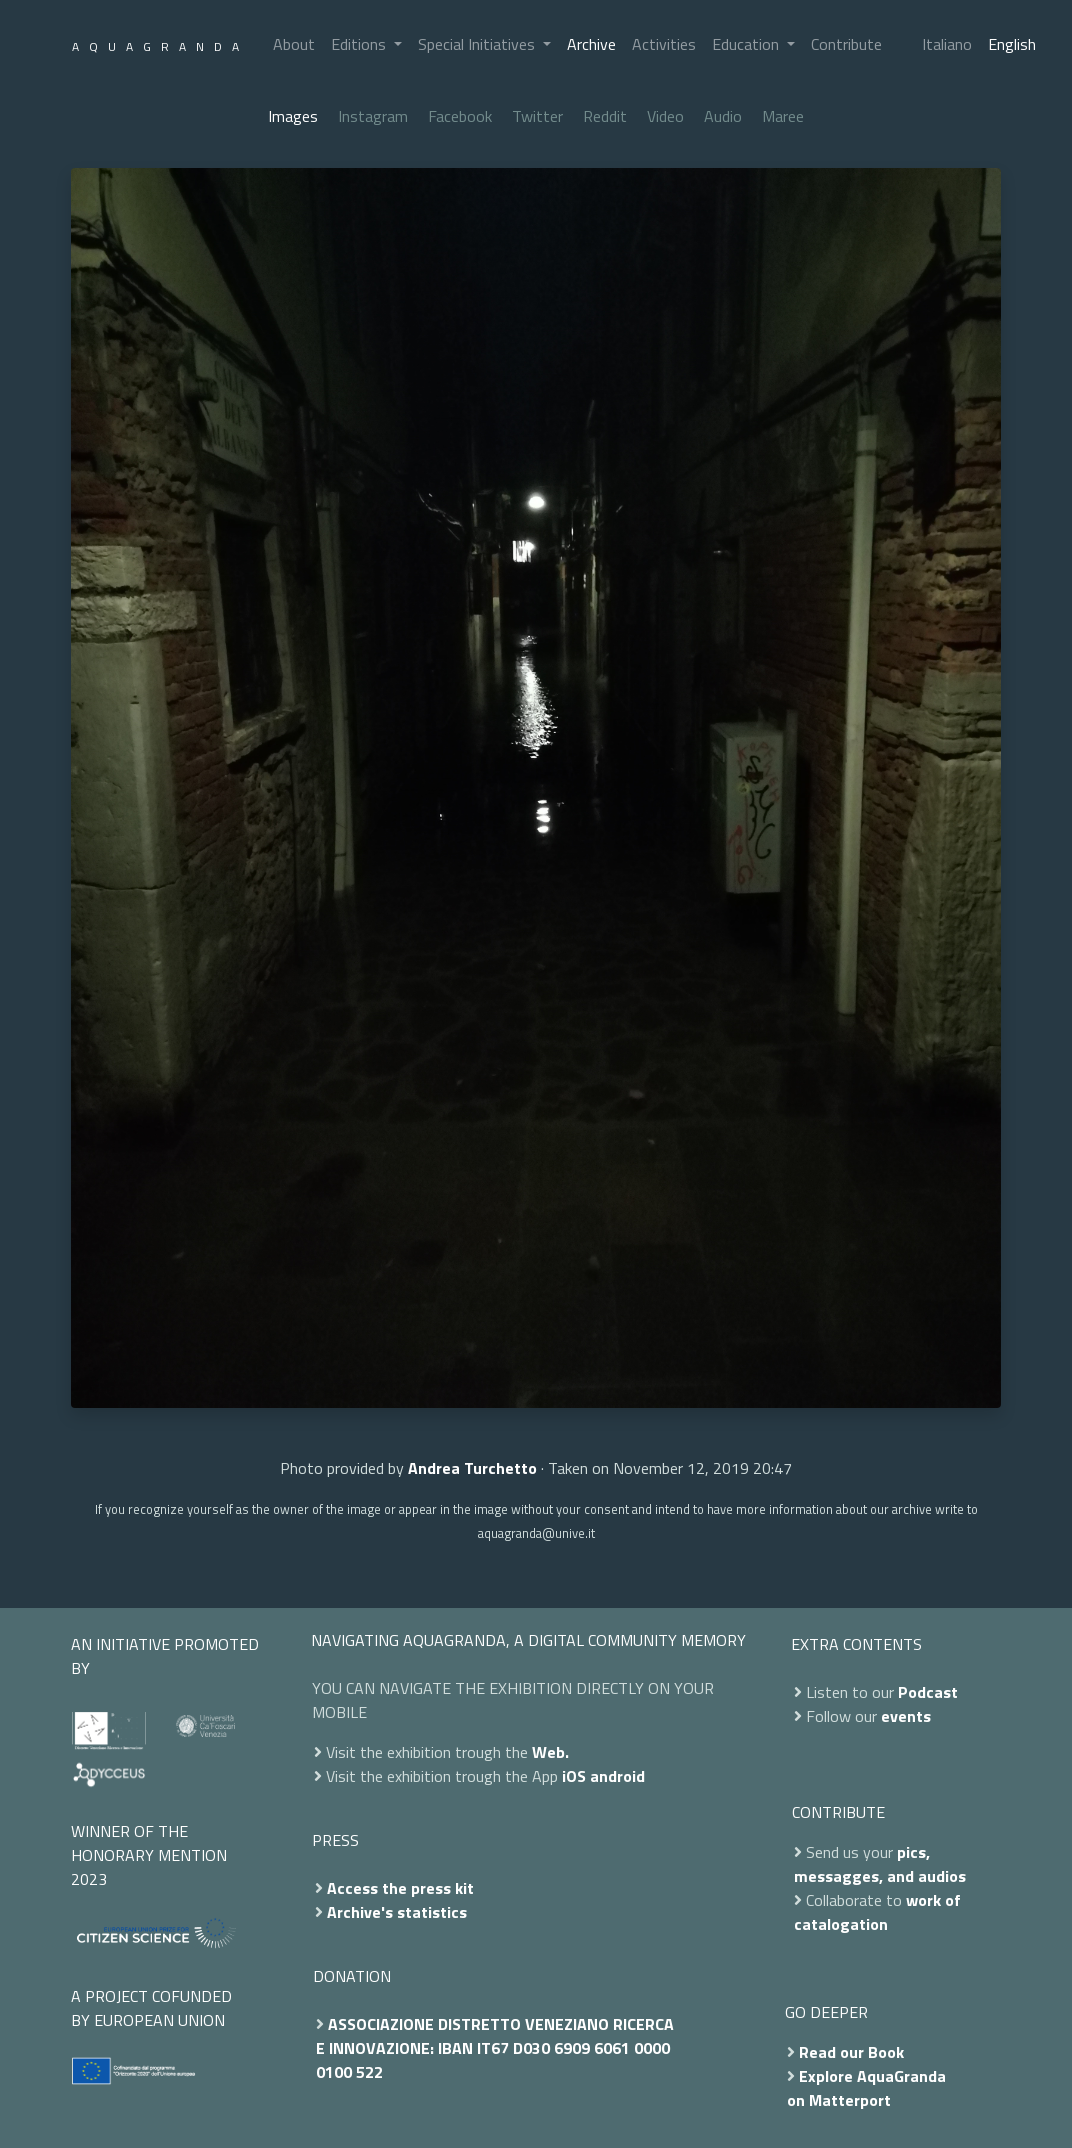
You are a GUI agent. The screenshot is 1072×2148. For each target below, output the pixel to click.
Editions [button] (360, 44)
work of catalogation (877, 1912)
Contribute (846, 44)
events (906, 1716)
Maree (783, 116)
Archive (591, 44)
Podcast (928, 1692)
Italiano (947, 44)
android (617, 1776)
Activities (664, 44)
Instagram (373, 116)
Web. (550, 1752)
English (1012, 44)
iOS (574, 1776)
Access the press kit (400, 1888)
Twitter (537, 116)
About (294, 44)
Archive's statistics (397, 1912)
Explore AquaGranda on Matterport (866, 2088)
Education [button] (747, 44)
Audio (723, 116)
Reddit (605, 116)
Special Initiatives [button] (478, 44)
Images (293, 116)
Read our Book (851, 2052)
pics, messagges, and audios (880, 1864)
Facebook (460, 116)
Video (665, 116)
